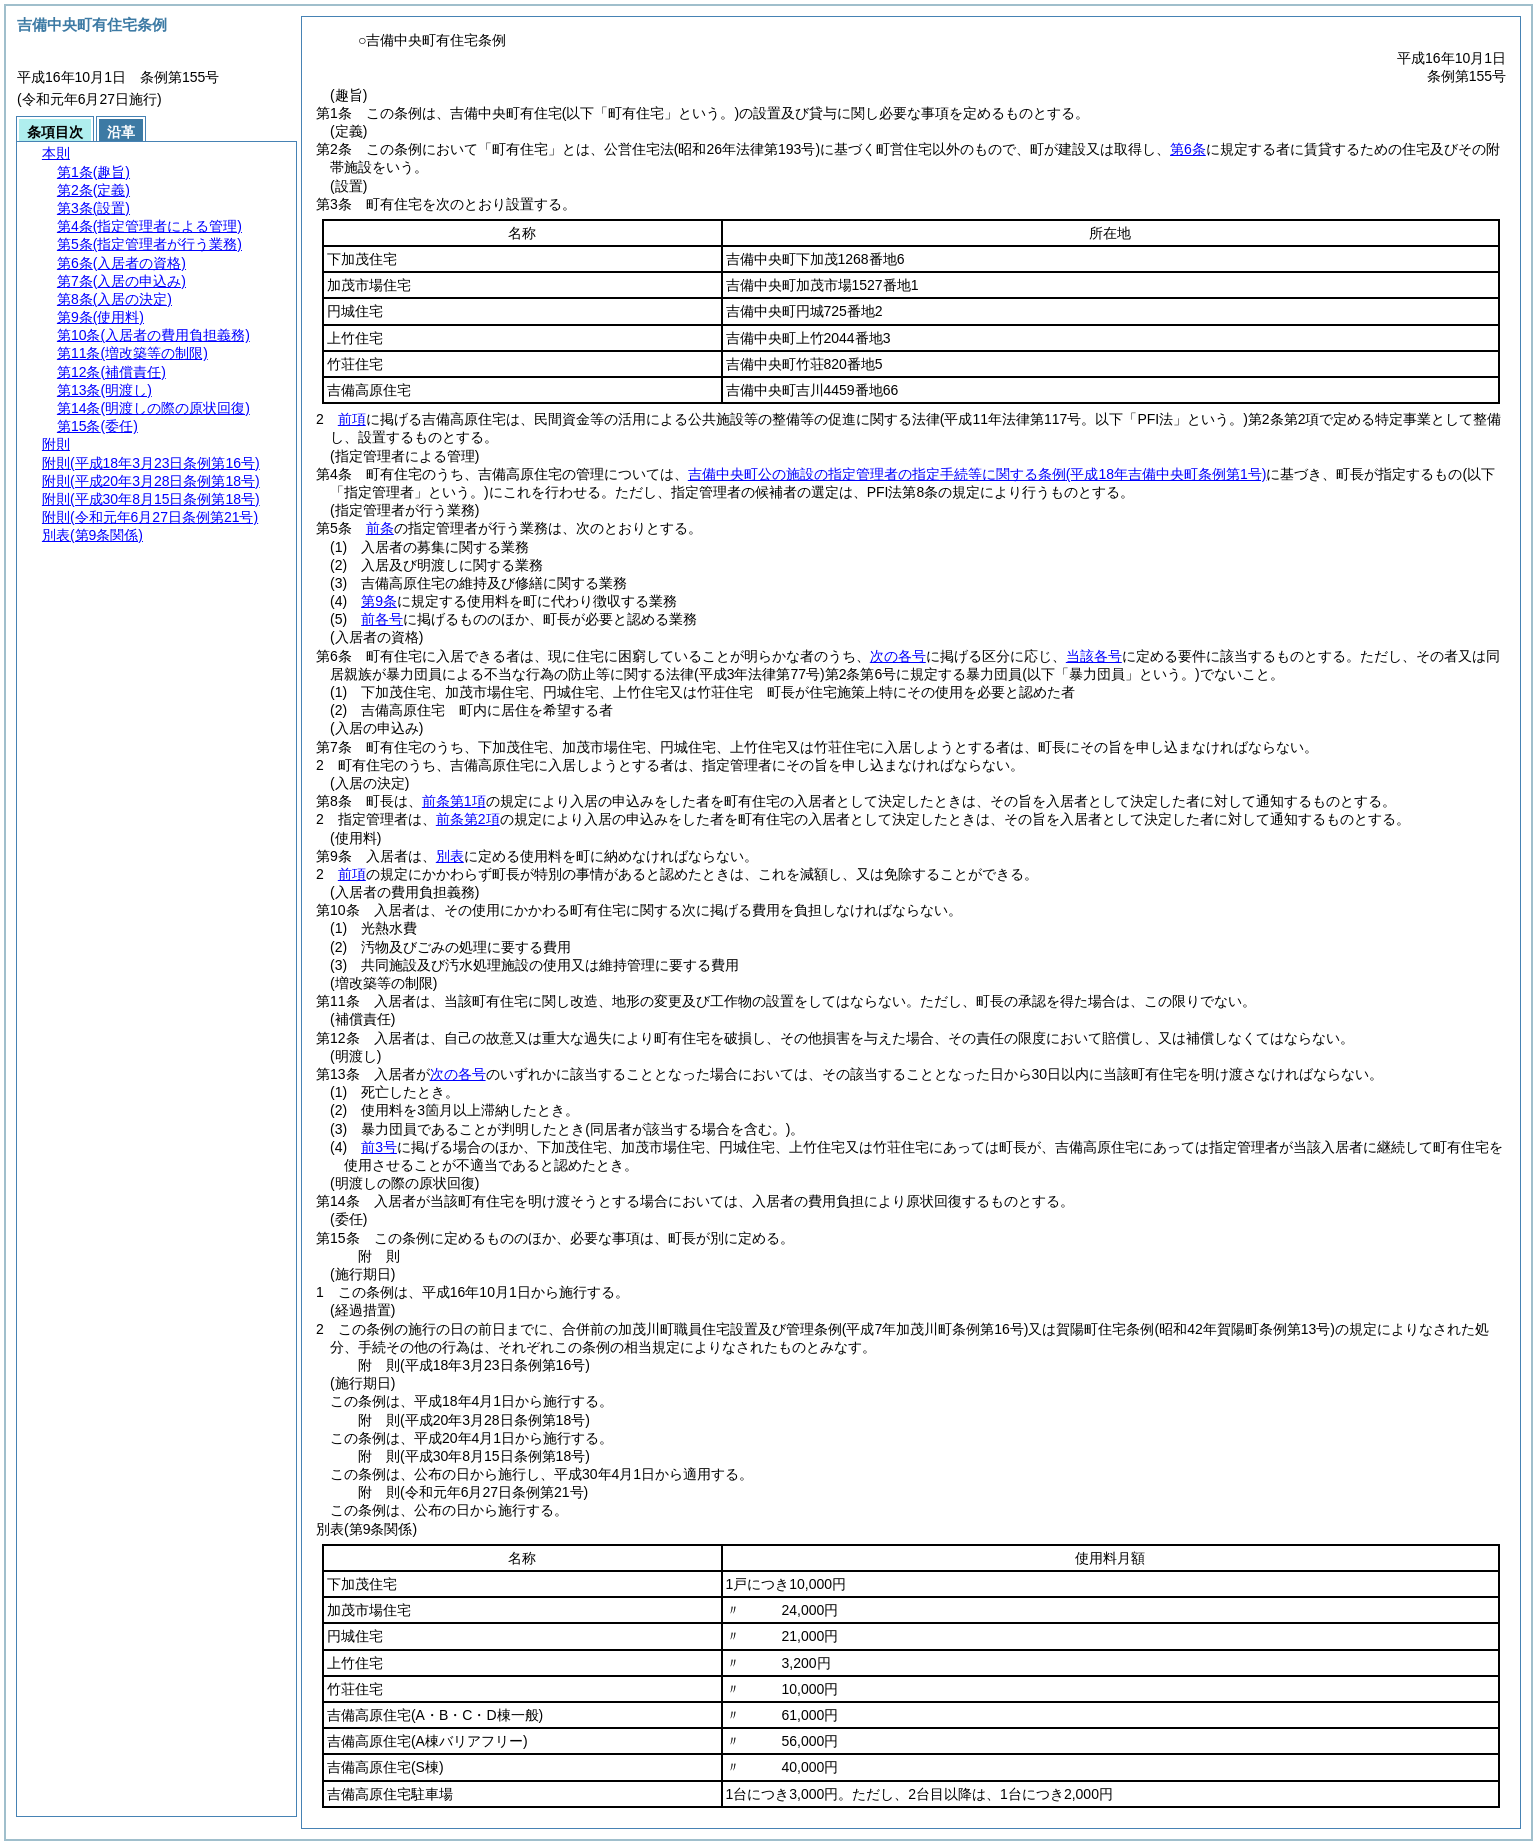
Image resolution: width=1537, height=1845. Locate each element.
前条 (380, 528)
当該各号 (1094, 656)
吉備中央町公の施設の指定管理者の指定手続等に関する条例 (977, 474)
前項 (352, 419)
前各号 (382, 619)
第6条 (1188, 149)
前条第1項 (454, 801)
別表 (450, 856)
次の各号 (898, 656)
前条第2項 (468, 819)
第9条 (379, 601)
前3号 (379, 1147)
